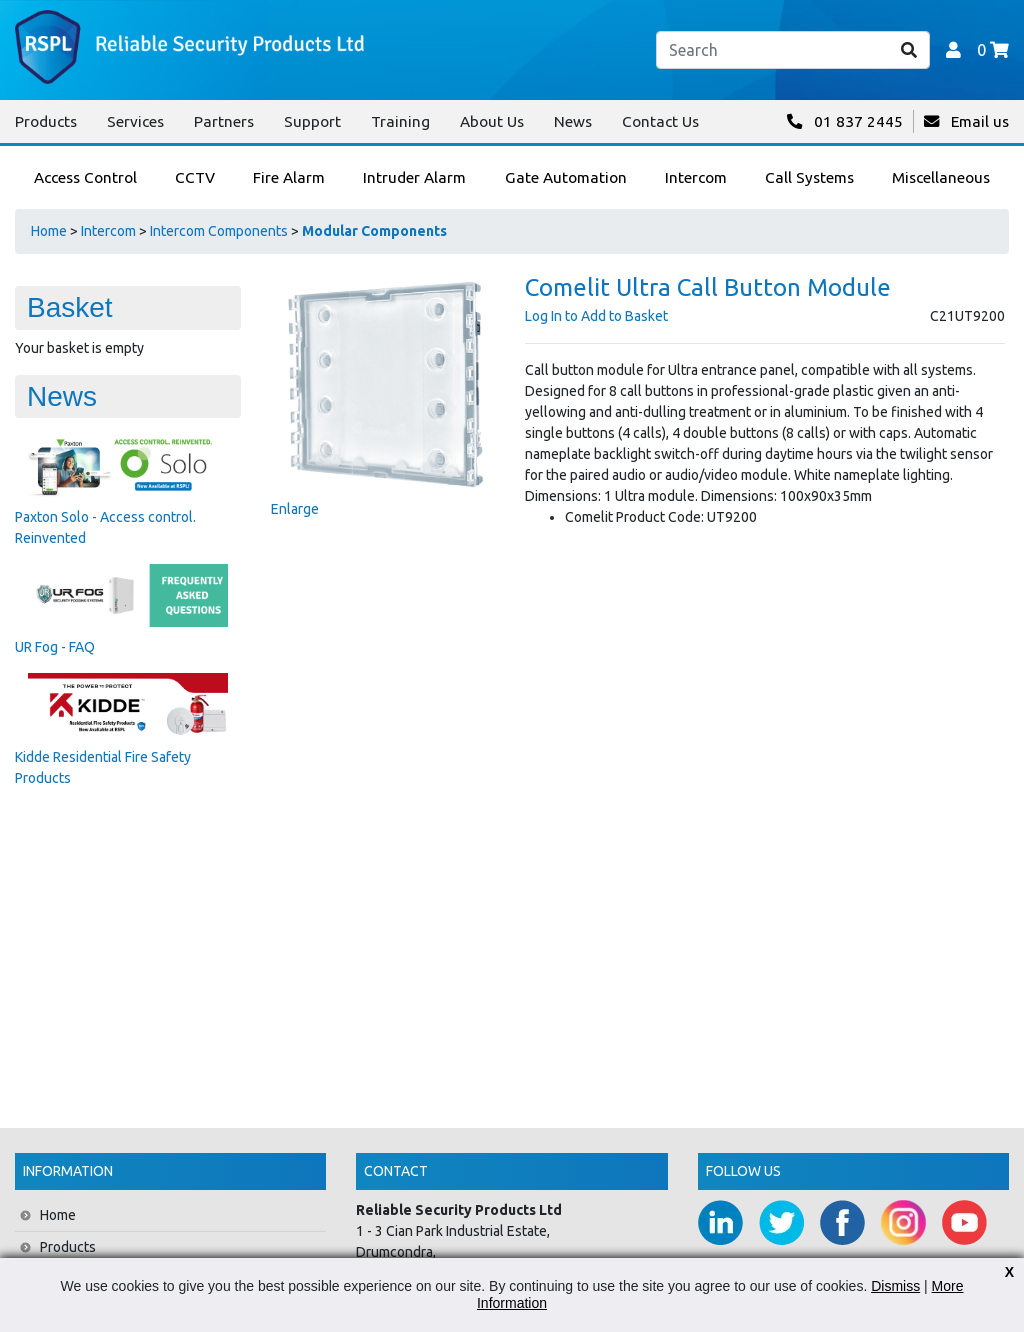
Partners (224, 121)
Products (46, 121)
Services (135, 121)
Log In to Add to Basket (596, 316)
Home (49, 231)
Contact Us (660, 121)
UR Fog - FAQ (55, 647)
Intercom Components (219, 231)
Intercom (108, 231)
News (573, 121)
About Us (492, 121)
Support (312, 121)
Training (400, 121)
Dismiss (895, 1286)
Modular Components (374, 231)
